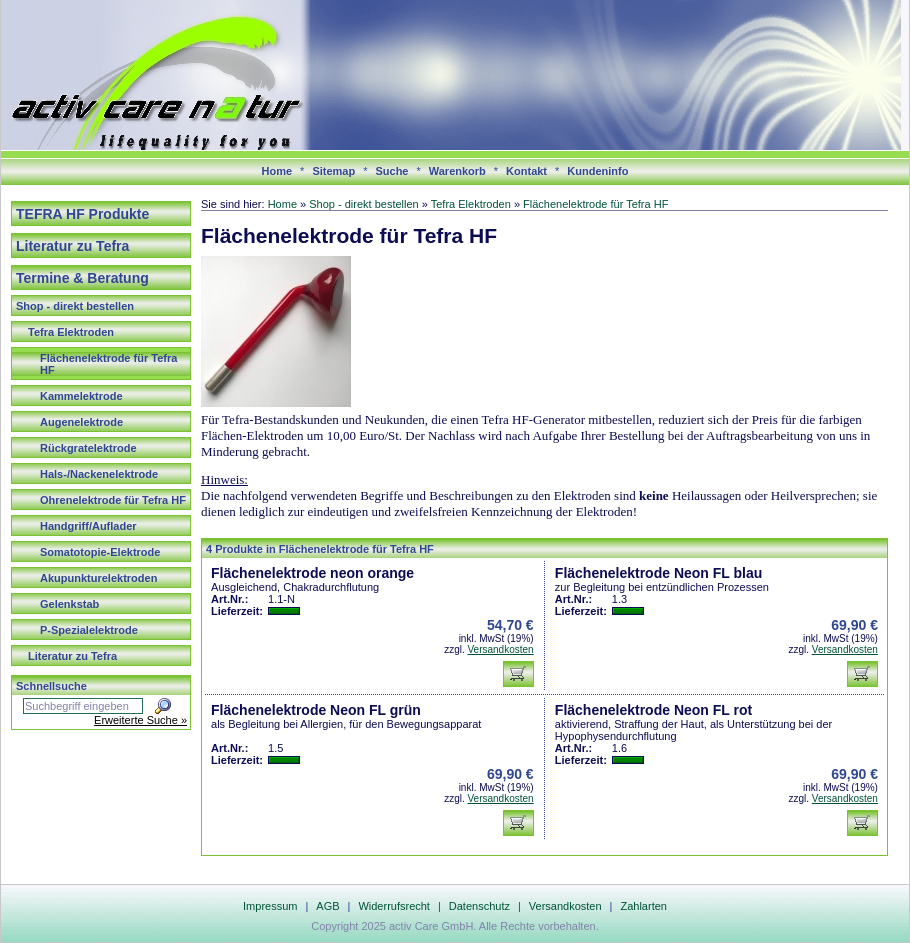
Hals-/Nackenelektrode (99, 474)
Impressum (270, 906)
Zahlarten (643, 906)
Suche (391, 171)
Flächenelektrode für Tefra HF (108, 364)
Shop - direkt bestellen (75, 306)
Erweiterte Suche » (140, 720)
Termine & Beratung (82, 278)
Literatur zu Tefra (72, 246)
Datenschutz (479, 906)
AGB (327, 906)
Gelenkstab (69, 604)
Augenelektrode (81, 422)
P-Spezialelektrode (89, 630)
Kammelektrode (81, 396)
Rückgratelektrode (88, 448)
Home (277, 171)
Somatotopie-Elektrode (100, 552)
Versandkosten (500, 649)
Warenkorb (457, 171)
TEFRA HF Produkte (82, 214)
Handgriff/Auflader (88, 526)
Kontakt (526, 171)
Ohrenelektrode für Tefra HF (113, 500)
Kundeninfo (597, 171)
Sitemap (333, 171)
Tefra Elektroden (71, 332)
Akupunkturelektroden (98, 578)
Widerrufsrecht (394, 906)
